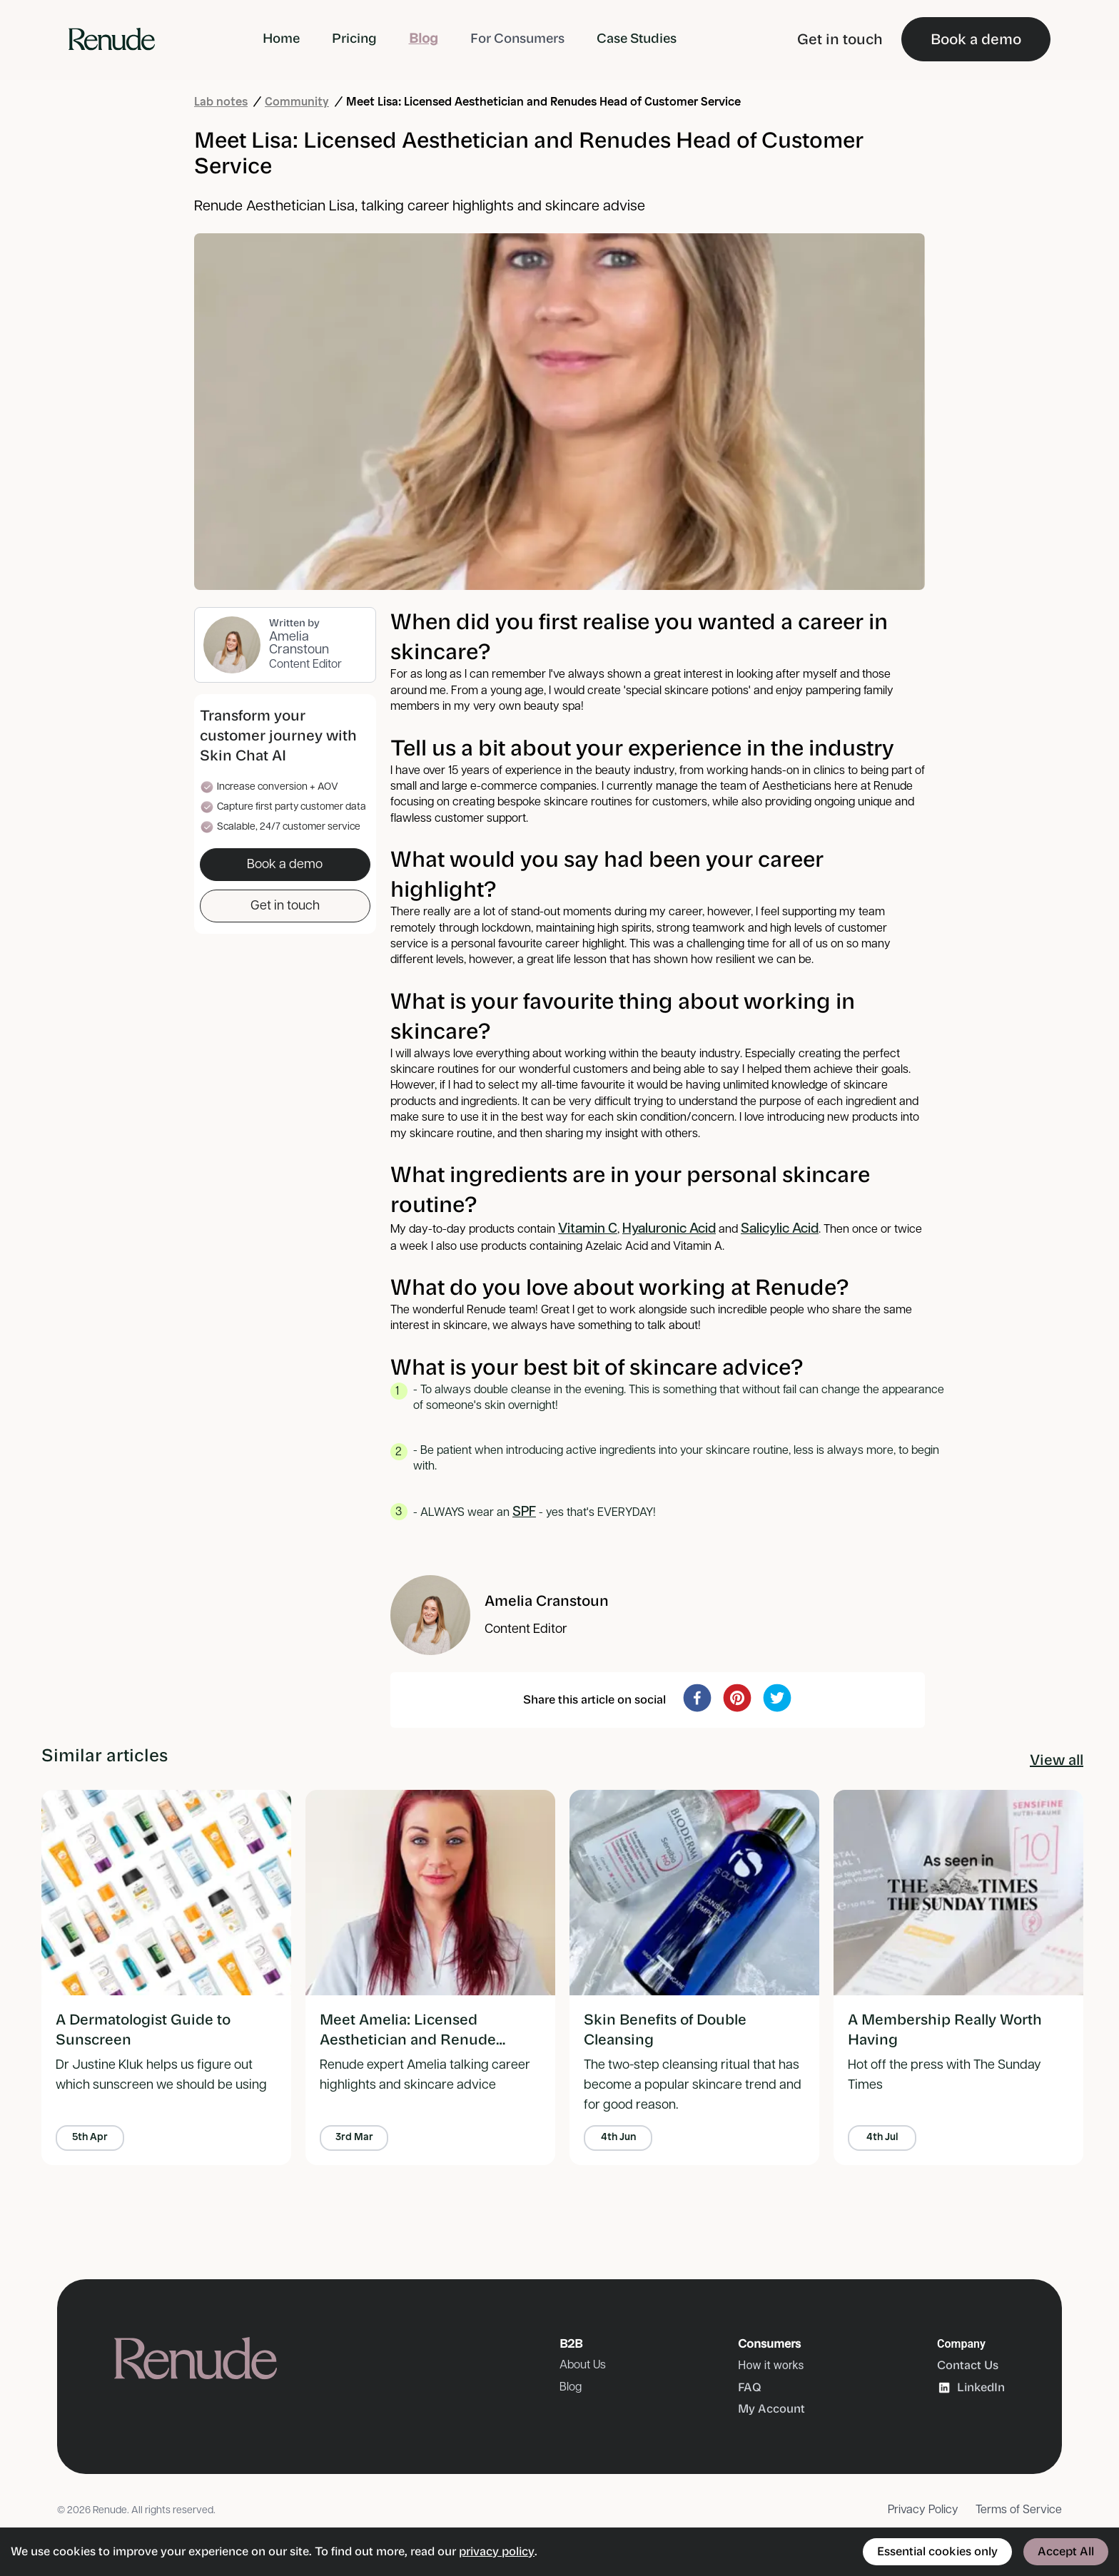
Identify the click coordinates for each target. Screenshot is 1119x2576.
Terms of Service (1019, 2510)
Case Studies (637, 38)
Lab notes (221, 102)
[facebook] (697, 1698)
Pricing (354, 38)
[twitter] (777, 1698)
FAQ (749, 2387)
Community (297, 102)
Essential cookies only (937, 2551)
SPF (524, 1512)
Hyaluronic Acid (669, 1229)
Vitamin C (587, 1229)
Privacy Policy (923, 2510)
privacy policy (497, 2551)
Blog (423, 38)
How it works (771, 2365)
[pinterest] (737, 1698)
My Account (771, 2408)
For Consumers (517, 38)
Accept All (1066, 2551)
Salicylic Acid (780, 1229)
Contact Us (967, 2365)
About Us (583, 2365)
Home (281, 38)
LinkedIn (971, 2388)
